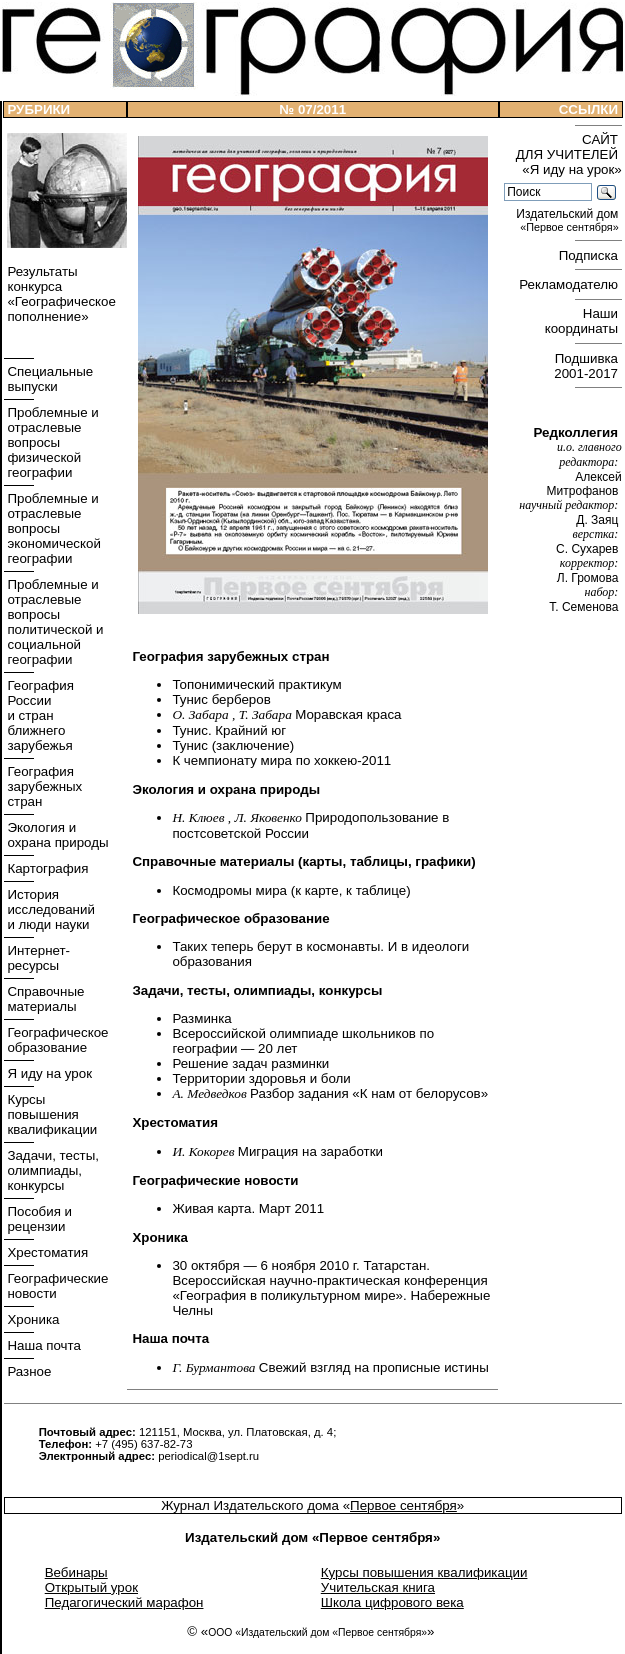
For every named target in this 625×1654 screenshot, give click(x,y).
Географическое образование (56, 1040)
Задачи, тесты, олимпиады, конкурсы (51, 1170)
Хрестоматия (46, 1252)
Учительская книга (378, 1587)
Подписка (590, 255)
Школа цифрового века (392, 1602)
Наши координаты (583, 321)
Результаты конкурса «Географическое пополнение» (60, 294)
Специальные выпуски (49, 379)
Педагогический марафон (124, 1602)
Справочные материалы (44, 999)
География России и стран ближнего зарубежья (39, 715)
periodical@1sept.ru (208, 1456)
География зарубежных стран (43, 786)
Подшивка (587, 366)
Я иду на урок (48, 1073)
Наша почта (42, 1345)
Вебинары (76, 1572)
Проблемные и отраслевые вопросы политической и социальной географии (54, 622)
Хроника (32, 1319)
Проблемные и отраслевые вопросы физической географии (51, 442)
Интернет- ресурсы (37, 958)
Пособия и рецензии (38, 1219)
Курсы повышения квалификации (51, 1114)
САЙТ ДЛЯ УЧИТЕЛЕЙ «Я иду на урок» (569, 154)
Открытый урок (91, 1587)
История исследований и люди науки (49, 909)
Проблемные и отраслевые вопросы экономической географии (52, 528)
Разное (28, 1371)
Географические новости (56, 1286)
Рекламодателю (570, 284)
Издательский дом (568, 220)
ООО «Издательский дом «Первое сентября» (317, 1632)
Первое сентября (403, 1505)
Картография (46, 868)
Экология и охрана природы (56, 835)
